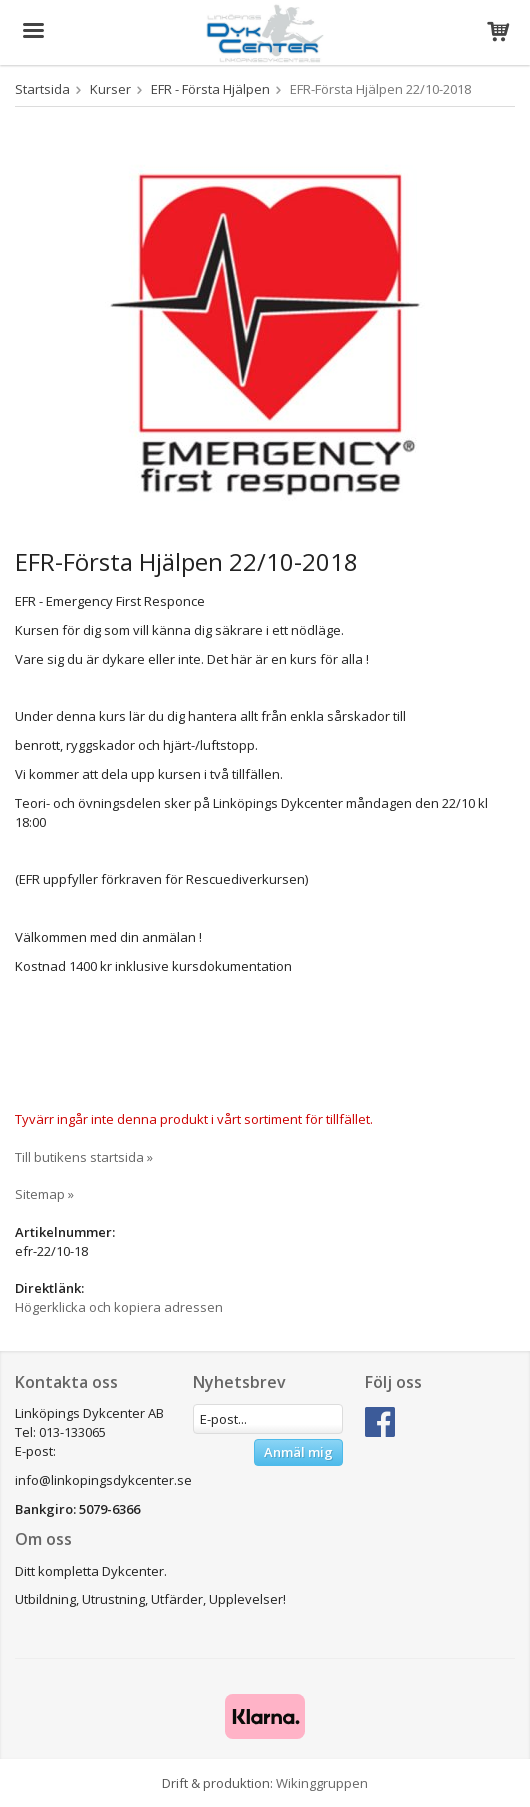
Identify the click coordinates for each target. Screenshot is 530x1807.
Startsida (42, 89)
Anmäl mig (298, 1452)
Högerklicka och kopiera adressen (119, 1307)
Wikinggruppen (322, 1783)
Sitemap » (44, 1194)
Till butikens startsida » (84, 1157)
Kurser (110, 89)
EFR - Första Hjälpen (210, 89)
